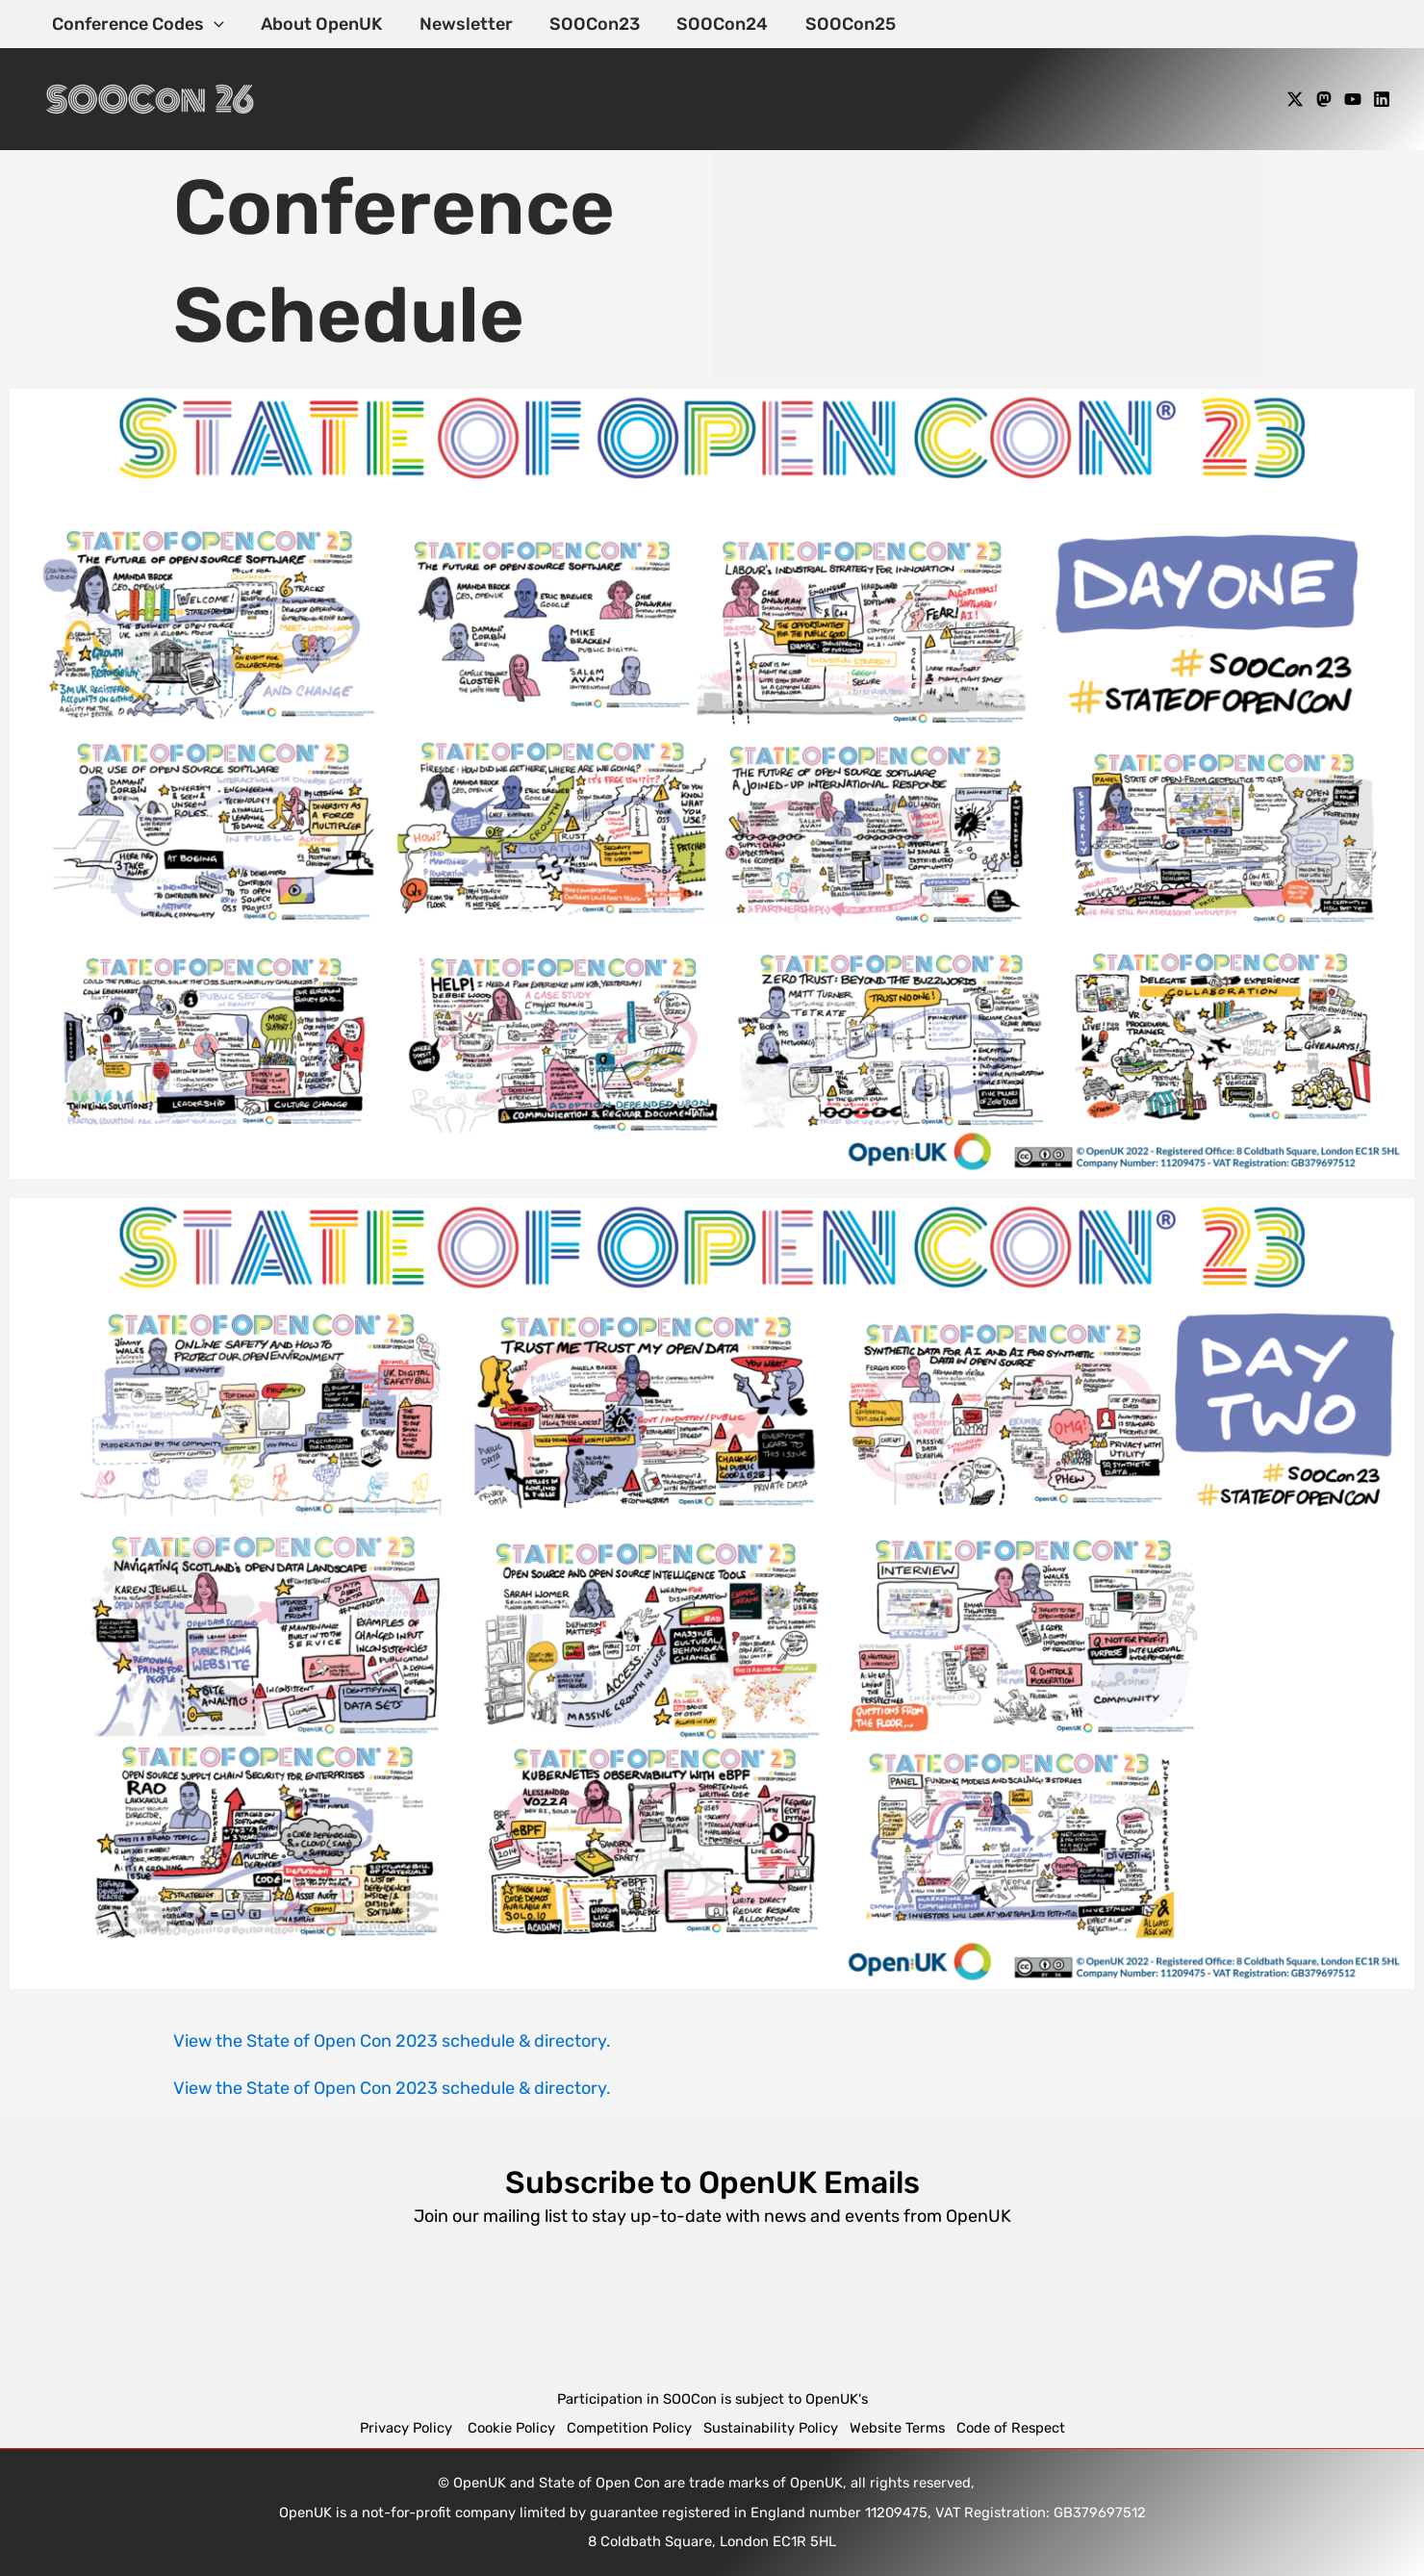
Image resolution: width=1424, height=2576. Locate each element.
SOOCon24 (712, 24)
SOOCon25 (838, 24)
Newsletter (460, 24)
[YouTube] (1352, 99)
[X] (1295, 99)
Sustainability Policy (770, 2427)
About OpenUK (318, 24)
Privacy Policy (408, 2427)
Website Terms (897, 2427)
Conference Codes (137, 24)
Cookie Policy (511, 2427)
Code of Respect (1010, 2427)
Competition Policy (635, 2427)
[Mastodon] (1324, 99)
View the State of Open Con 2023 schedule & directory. (392, 2041)
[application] (213, 24)
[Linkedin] (1381, 99)
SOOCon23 (587, 24)
